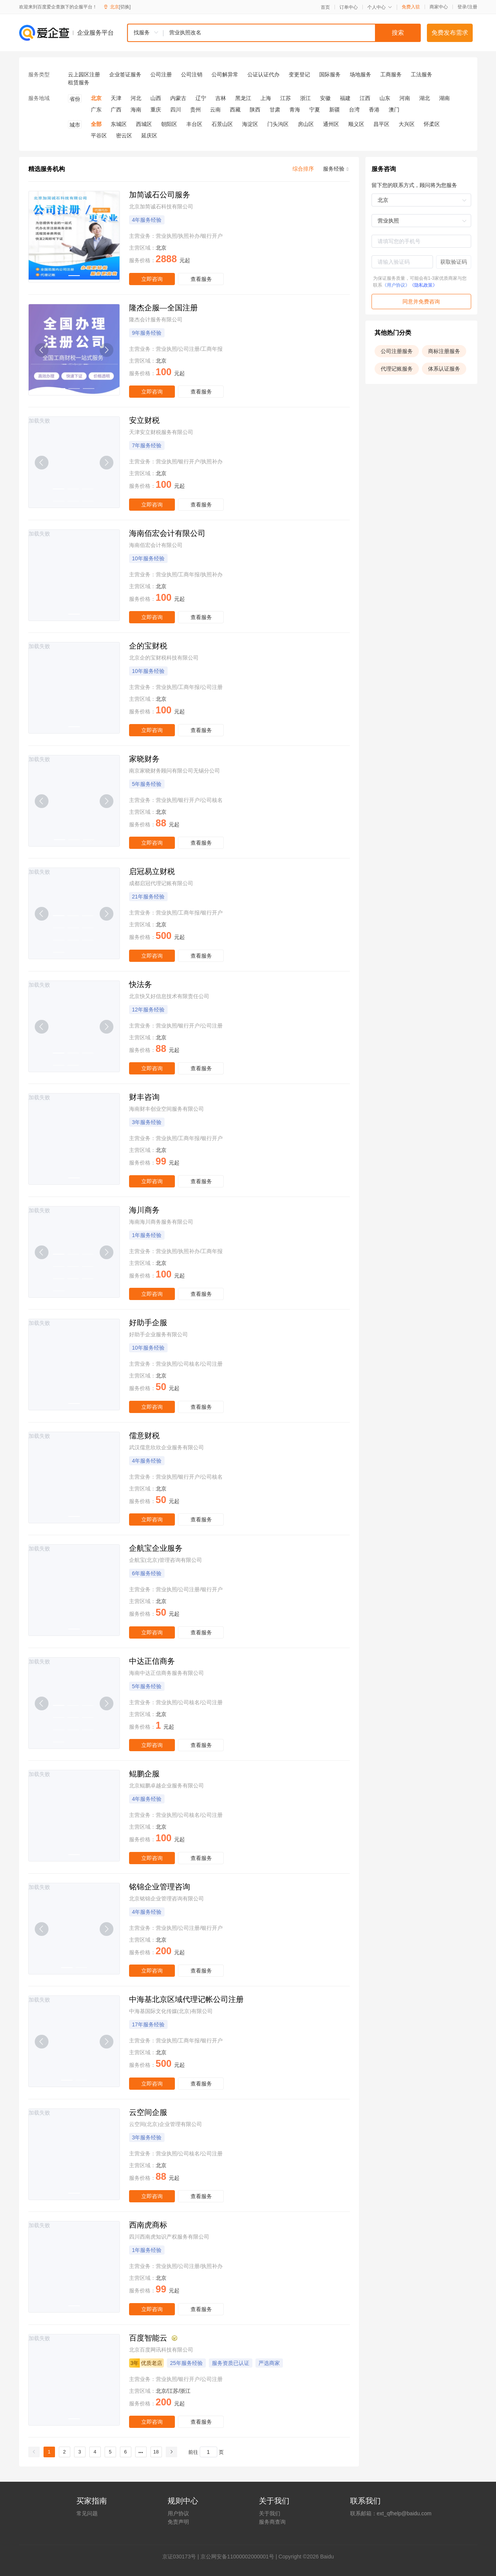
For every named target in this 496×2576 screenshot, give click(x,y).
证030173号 (182, 2556)
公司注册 (161, 74)
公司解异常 (225, 74)
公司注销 (191, 74)
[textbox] (292, 33)
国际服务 (330, 74)
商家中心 (439, 7)
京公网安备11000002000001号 (237, 2556)
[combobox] (274, 33)
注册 (472, 7)
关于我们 (269, 2513)
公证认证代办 (263, 74)
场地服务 (360, 74)
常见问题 (87, 2513)
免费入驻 (411, 7)
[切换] (125, 7)
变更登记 (299, 74)
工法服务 (421, 74)
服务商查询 (272, 2522)
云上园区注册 (84, 74)
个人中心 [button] (379, 7)
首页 (325, 7)
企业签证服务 (125, 74)
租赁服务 (78, 82)
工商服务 (391, 74)
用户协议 (178, 2513)
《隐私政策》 (423, 285)
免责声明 (178, 2522)
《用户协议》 (396, 285)
